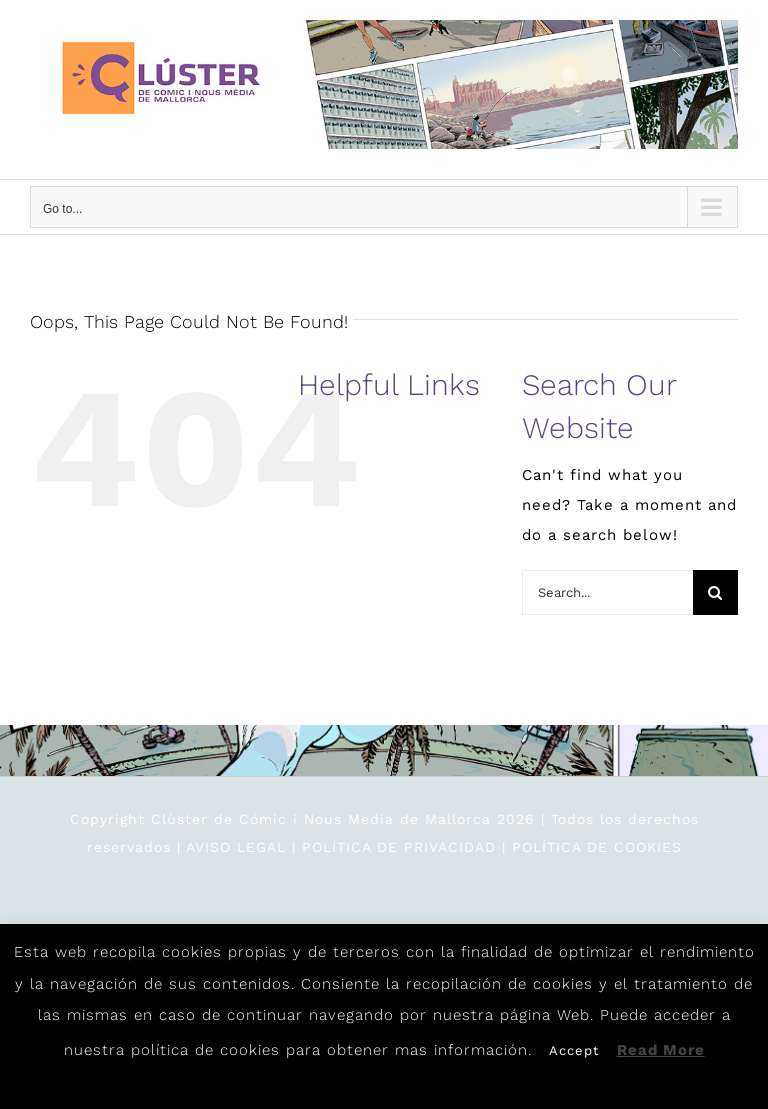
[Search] (715, 592)
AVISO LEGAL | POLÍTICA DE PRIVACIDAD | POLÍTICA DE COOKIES (434, 847)
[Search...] (607, 592)
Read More (661, 1050)
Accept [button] (574, 1050)
